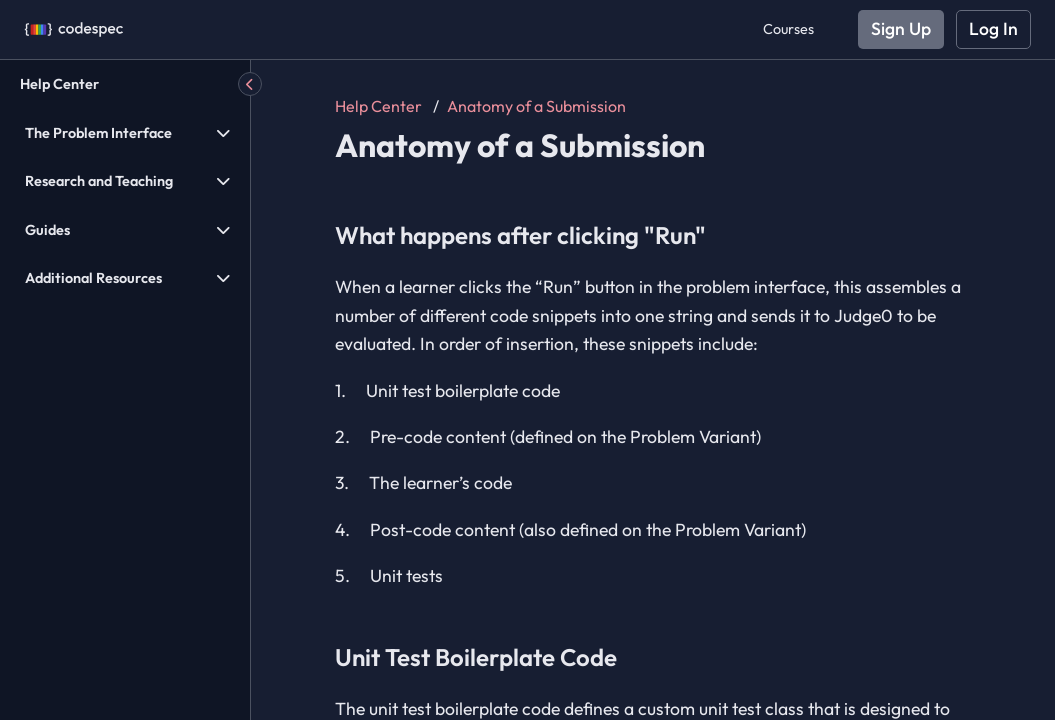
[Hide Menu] (250, 84)
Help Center (59, 84)
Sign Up (901, 28)
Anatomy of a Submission (536, 106)
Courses (788, 29)
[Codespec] (74, 29)
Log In (993, 28)
